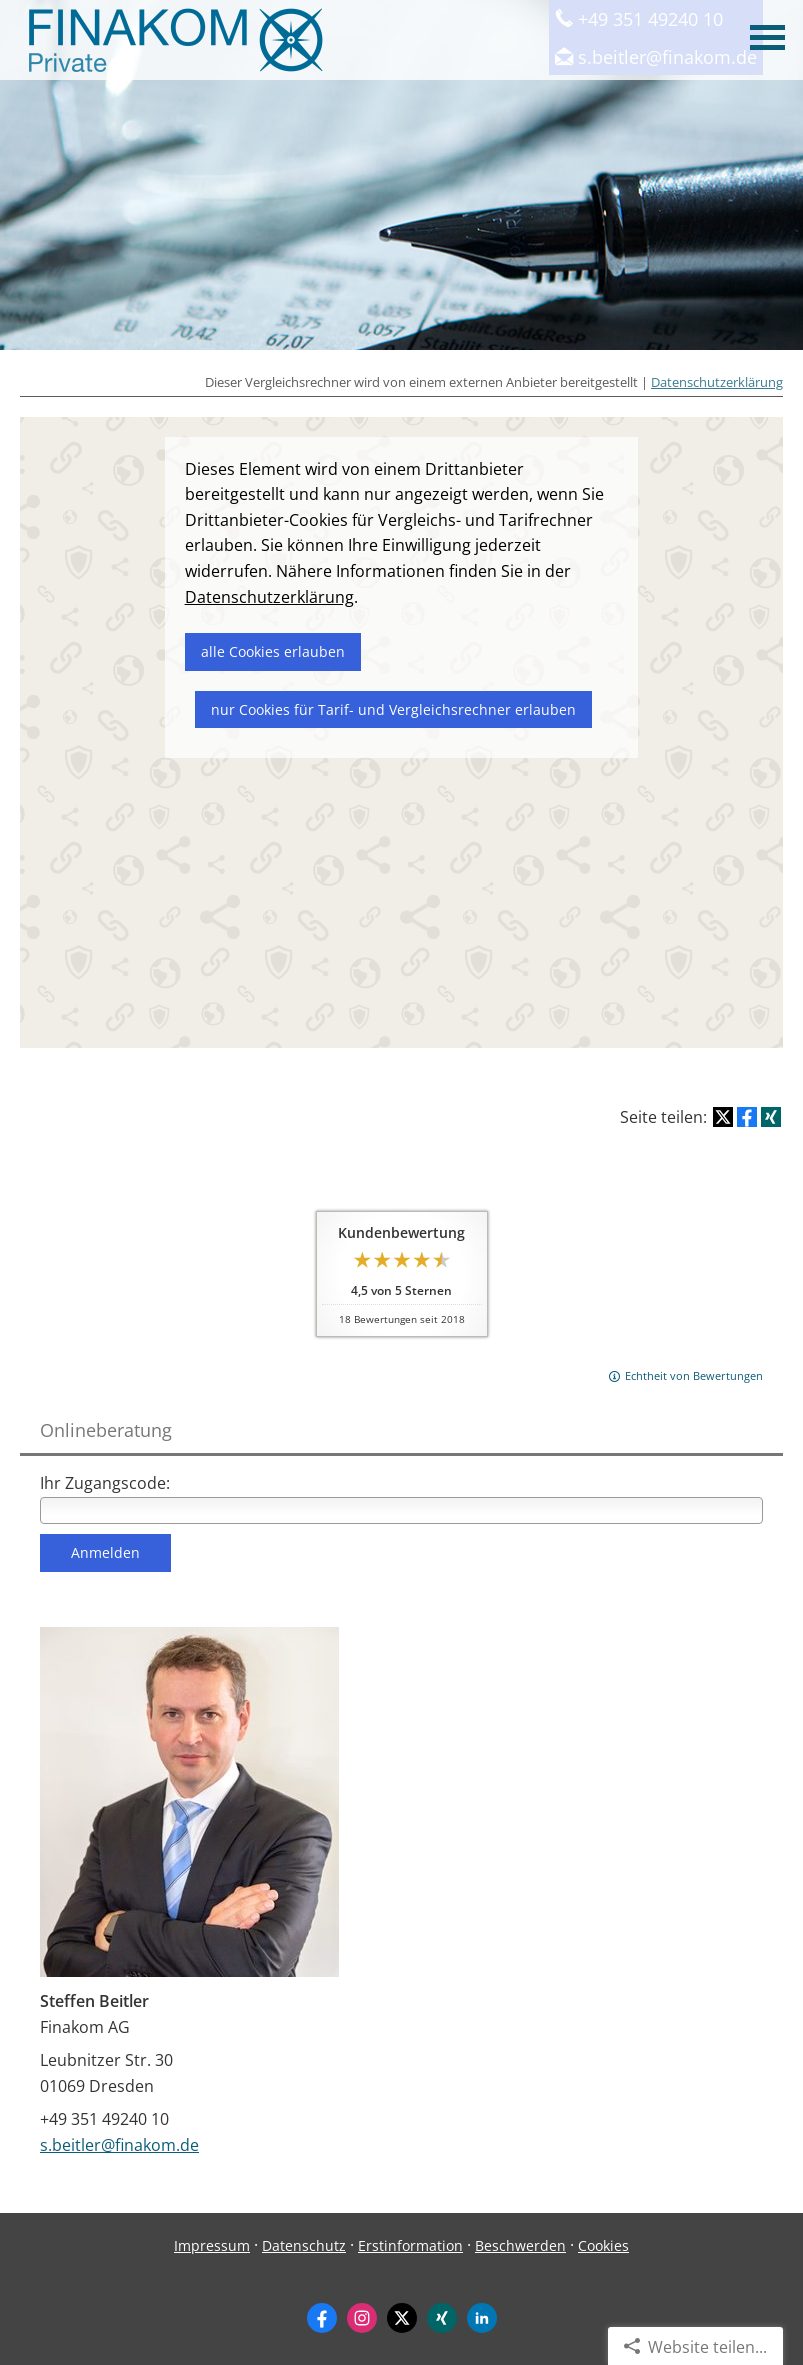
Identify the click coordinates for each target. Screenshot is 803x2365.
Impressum (212, 2244)
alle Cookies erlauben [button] (273, 651)
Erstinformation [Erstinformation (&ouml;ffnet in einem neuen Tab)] (410, 2244)
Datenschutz (304, 2244)
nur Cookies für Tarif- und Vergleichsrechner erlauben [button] (393, 709)
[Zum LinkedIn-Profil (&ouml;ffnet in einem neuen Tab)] (482, 2317)
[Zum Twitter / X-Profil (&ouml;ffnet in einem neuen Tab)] (402, 2317)
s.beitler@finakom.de (119, 2144)
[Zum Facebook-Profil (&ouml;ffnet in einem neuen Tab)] (322, 2317)
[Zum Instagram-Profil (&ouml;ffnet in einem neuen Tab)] (362, 2317)
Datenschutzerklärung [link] (269, 597)
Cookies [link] (603, 2244)
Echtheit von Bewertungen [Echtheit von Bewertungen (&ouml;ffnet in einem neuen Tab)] (694, 1375)
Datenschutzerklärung (717, 382)
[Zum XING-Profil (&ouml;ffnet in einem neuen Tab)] (442, 2317)
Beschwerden (520, 2244)
